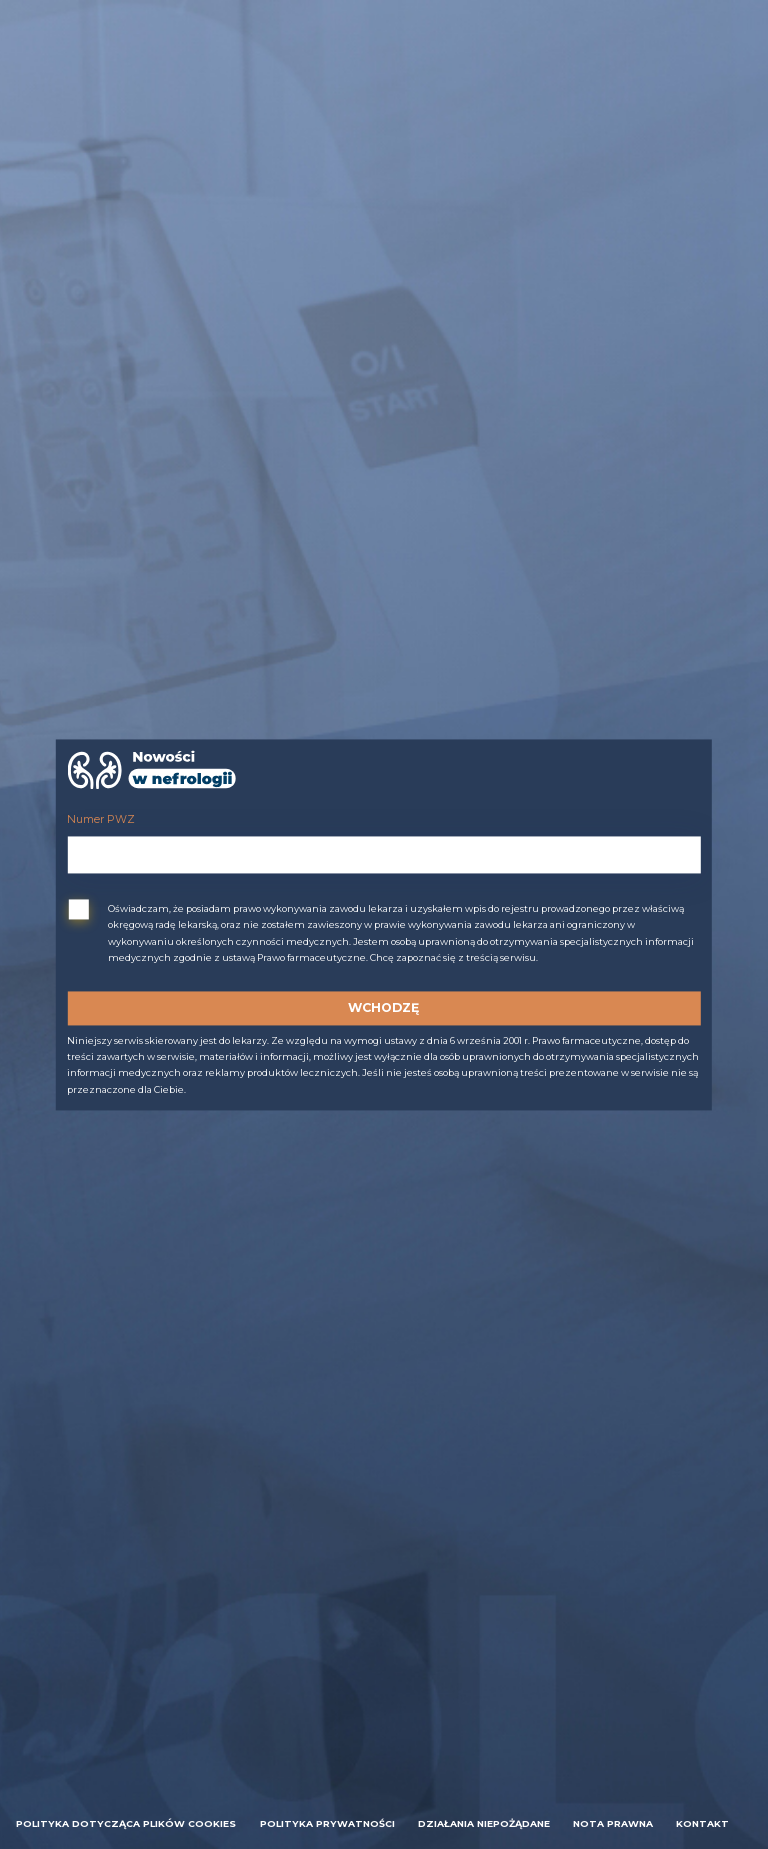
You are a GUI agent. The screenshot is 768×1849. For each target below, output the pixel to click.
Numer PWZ (101, 820)
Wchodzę (383, 1007)
